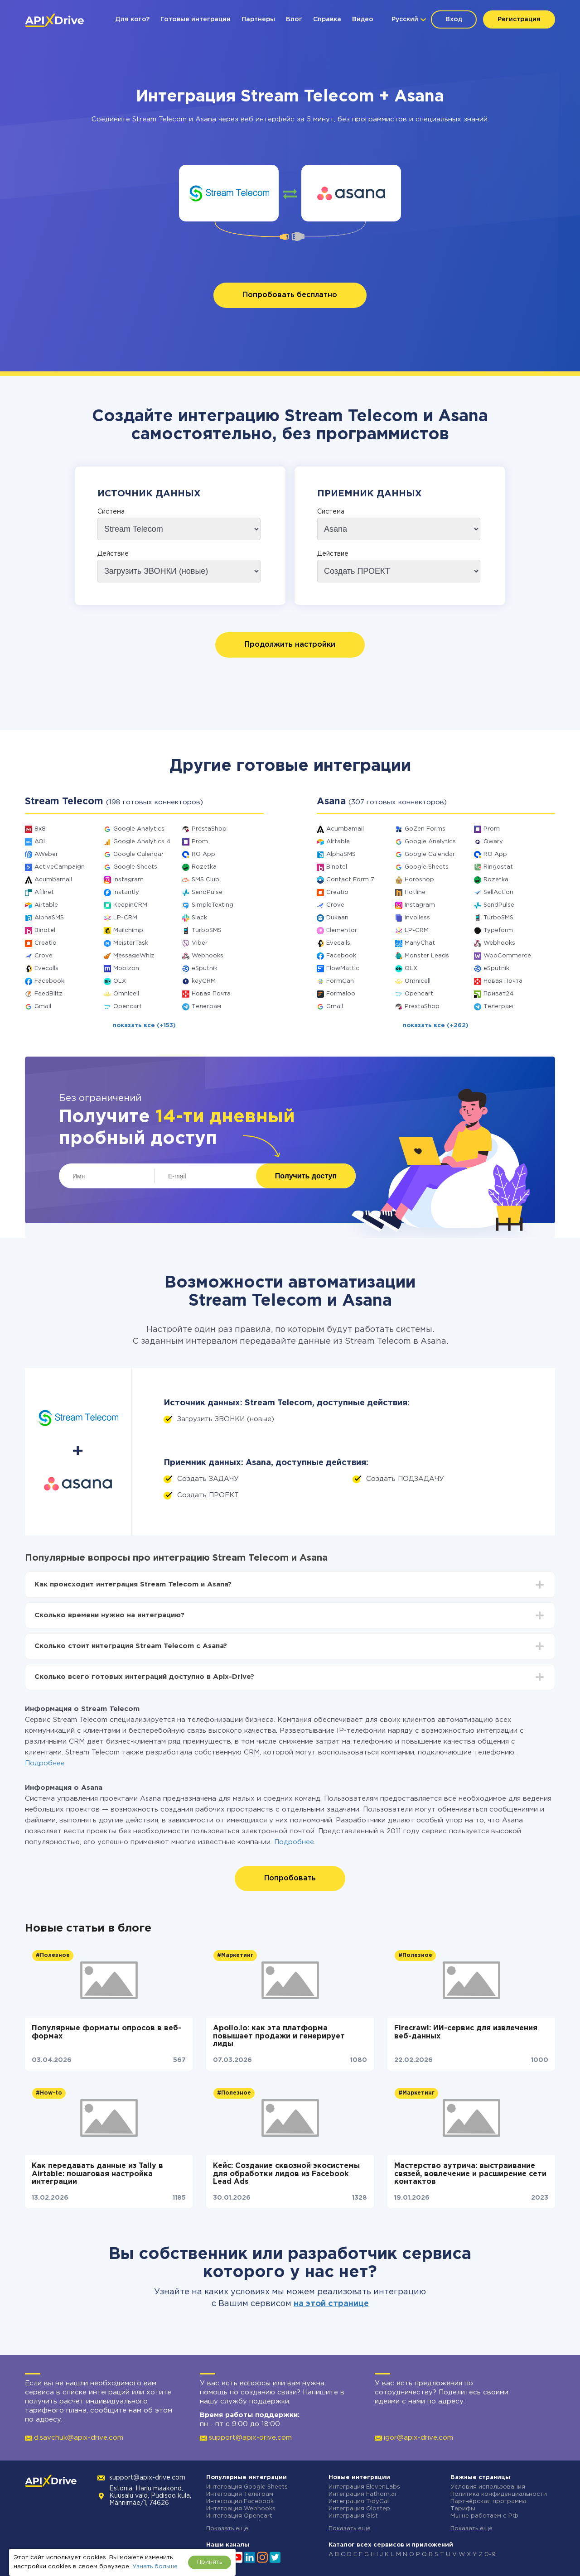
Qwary (493, 841)
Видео (362, 19)
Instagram (128, 879)
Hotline (415, 892)
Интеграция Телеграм (239, 2494)
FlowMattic (342, 968)
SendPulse (207, 892)
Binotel (44, 930)
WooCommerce (507, 955)
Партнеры (258, 19)
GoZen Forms (425, 829)
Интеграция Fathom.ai (362, 2494)
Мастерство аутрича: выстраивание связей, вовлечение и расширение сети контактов (470, 2174)
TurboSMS (207, 930)
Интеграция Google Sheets (247, 2487)
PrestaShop (209, 829)
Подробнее (45, 1763)
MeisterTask (130, 943)
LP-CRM (125, 917)
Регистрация (519, 19)
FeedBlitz (48, 993)
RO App (203, 854)
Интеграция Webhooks (241, 2508)
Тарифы (462, 2508)
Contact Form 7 (350, 879)
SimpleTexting (212, 905)
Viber (200, 943)
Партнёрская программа (488, 2501)
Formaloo (340, 993)
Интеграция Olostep (359, 2508)
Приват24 (498, 993)
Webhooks (207, 955)
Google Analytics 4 (141, 841)
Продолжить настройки (290, 644)
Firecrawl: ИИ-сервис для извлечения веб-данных (465, 2032)
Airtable (46, 905)
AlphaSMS (49, 917)
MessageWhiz (134, 955)
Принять (209, 2562)
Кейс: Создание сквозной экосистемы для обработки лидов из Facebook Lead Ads (286, 2174)
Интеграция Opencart (239, 2516)
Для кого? (132, 19)
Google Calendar (138, 854)
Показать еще (227, 2528)
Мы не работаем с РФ (484, 2516)
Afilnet (44, 892)
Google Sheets (135, 867)
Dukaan (337, 917)
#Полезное (53, 1955)
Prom (200, 841)
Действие (113, 554)
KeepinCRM (130, 905)
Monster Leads (427, 955)
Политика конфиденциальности (498, 2494)
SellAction (498, 892)
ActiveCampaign (59, 867)
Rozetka (204, 867)
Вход (453, 19)
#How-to (49, 2093)
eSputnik (205, 968)
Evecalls (46, 968)
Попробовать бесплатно (290, 295)
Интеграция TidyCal (359, 2501)
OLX (119, 981)
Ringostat (498, 867)
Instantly (126, 892)
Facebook (49, 981)
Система (111, 511)
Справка (327, 19)
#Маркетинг (235, 1955)
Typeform (498, 930)
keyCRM (204, 981)
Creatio (45, 943)
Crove (43, 955)
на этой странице (331, 2303)
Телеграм (206, 1006)
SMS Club (205, 879)
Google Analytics (138, 829)
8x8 (40, 829)
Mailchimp (128, 930)
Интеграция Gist (353, 2516)
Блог (294, 19)
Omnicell (126, 993)
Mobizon (126, 968)
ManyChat (420, 943)
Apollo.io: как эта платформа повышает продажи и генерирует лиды (279, 2036)
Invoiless (417, 917)
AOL (40, 841)
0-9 (490, 2554)
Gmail (42, 1006)
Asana (205, 119)
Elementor (341, 930)
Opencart (127, 1006)
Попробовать (290, 1878)
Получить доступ (306, 1176)
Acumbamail (53, 879)
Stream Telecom (159, 119)
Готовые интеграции (195, 19)
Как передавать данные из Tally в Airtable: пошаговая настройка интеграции (97, 2174)
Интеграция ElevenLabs (364, 2487)
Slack (199, 917)
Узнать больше (155, 2566)
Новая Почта (211, 993)
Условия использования (487, 2487)
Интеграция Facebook (240, 2501)
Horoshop (419, 879)
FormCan (340, 981)
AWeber (46, 854)
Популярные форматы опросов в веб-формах (106, 2032)
